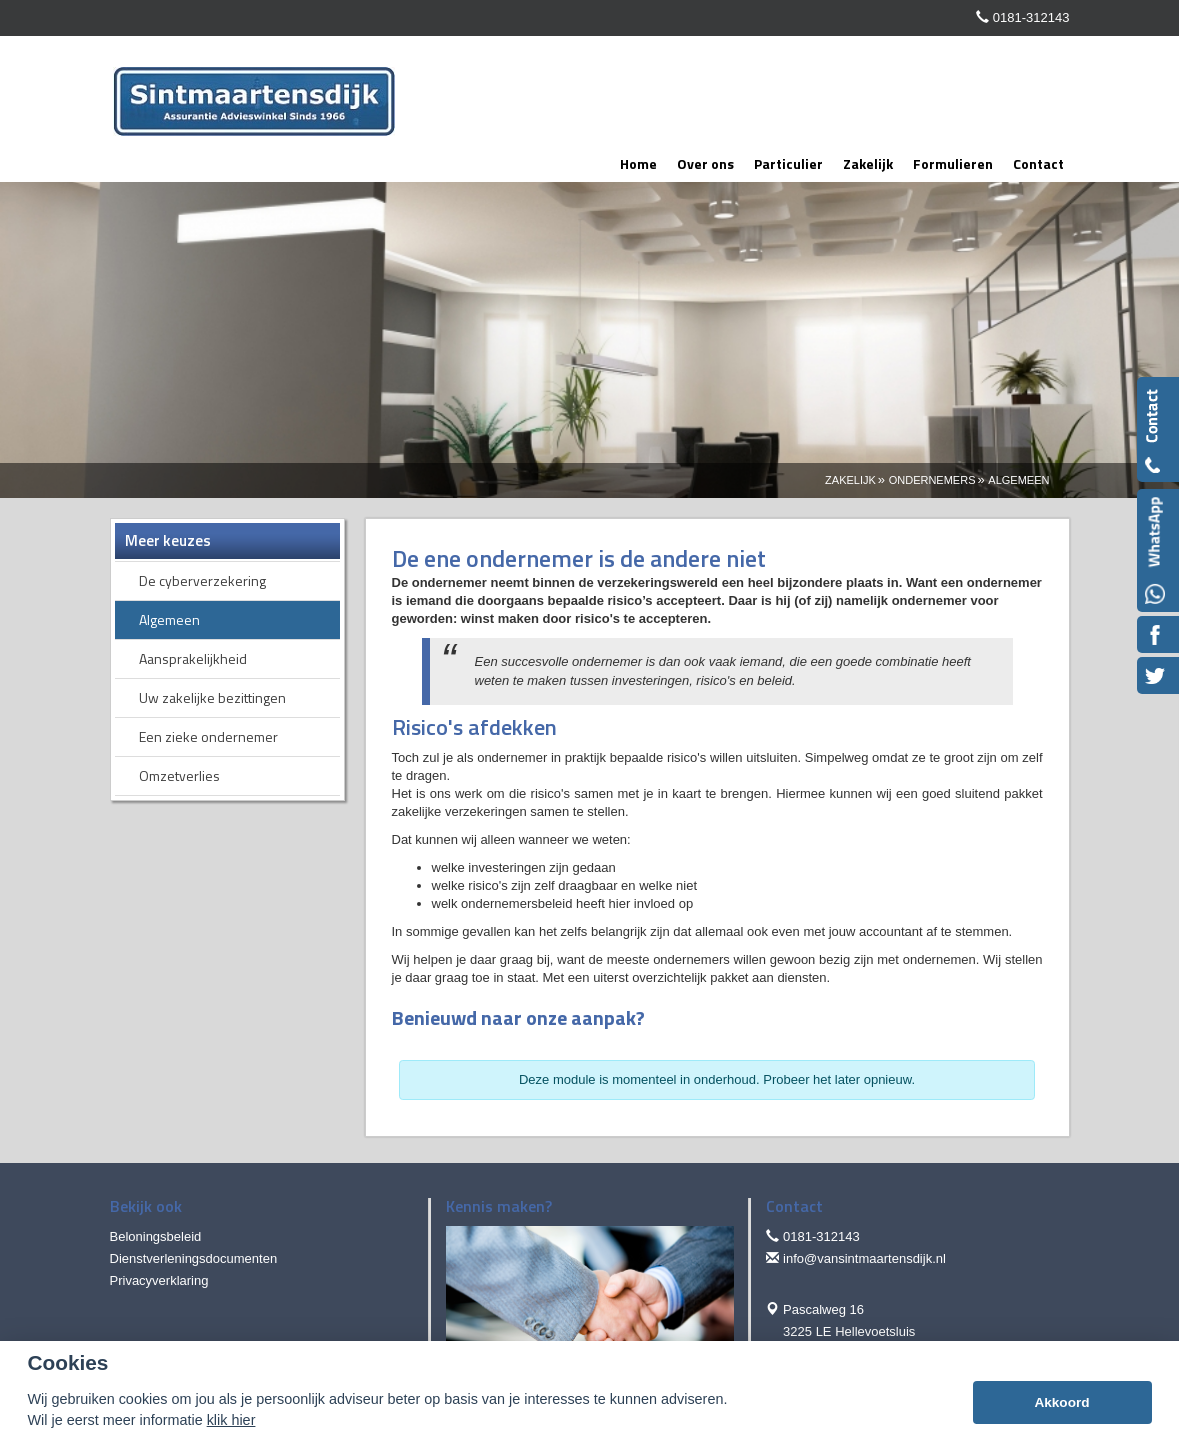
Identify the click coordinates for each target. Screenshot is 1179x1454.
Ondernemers (932, 480)
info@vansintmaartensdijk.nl (864, 1258)
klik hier (231, 1420)
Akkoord (1061, 1402)
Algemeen (1018, 480)
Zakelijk (850, 480)
